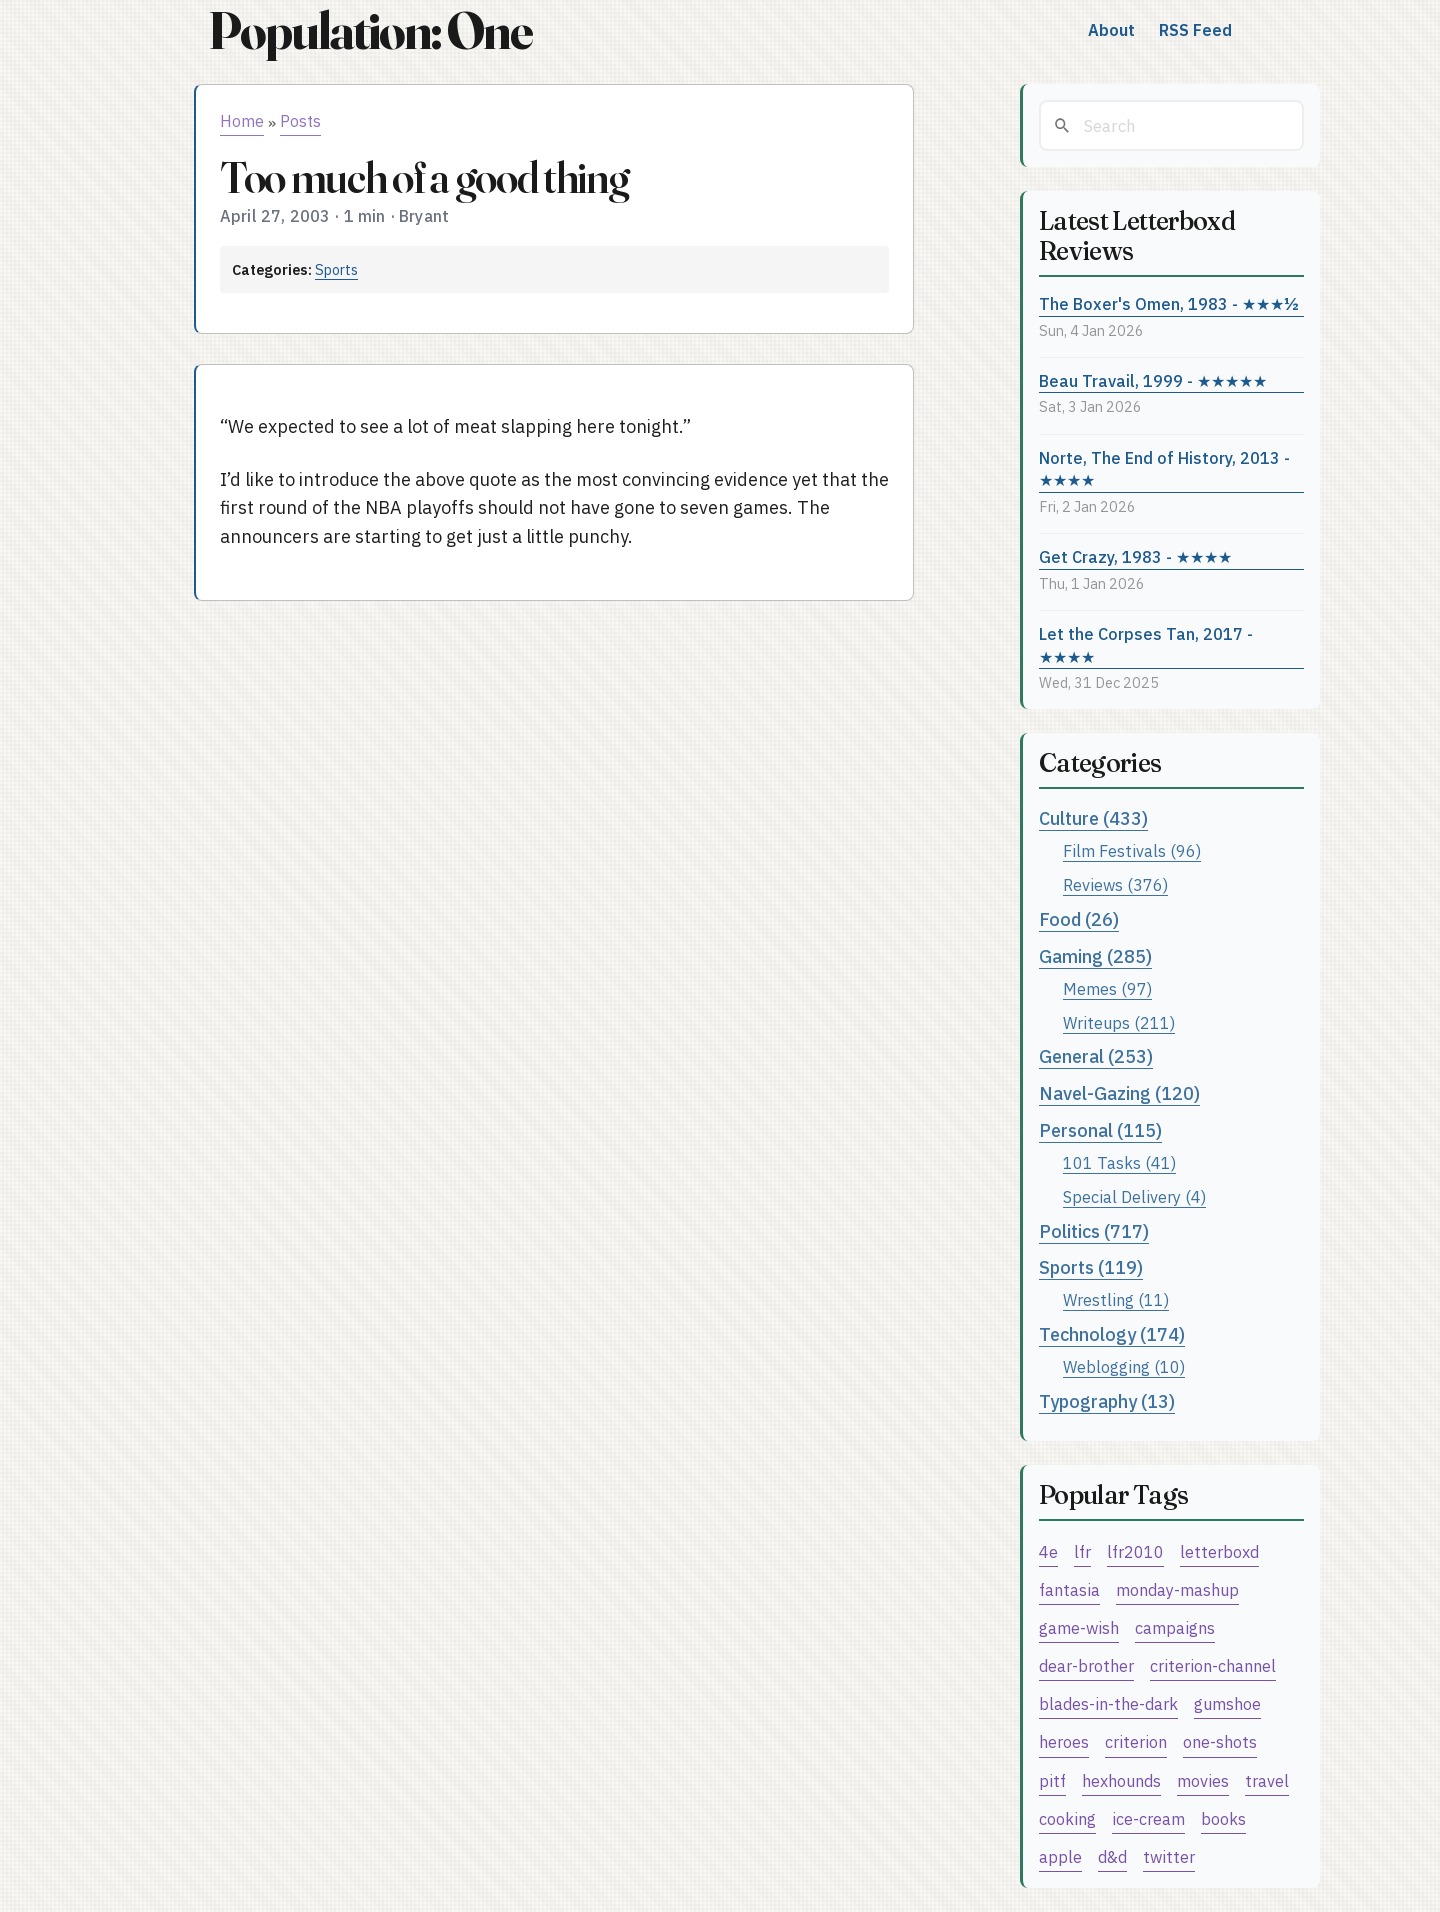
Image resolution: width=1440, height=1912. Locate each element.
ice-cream (1148, 1818)
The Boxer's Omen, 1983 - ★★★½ (1169, 303)
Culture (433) (1093, 818)
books (1223, 1818)
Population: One (370, 30)
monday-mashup (1177, 1589)
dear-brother (1086, 1665)
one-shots (1220, 1741)
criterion (1136, 1741)
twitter (1169, 1856)
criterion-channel (1213, 1665)
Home (242, 121)
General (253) (1096, 1056)
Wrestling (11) (1116, 1299)
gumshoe (1227, 1703)
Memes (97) (1107, 988)
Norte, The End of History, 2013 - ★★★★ (1164, 469)
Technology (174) (1112, 1334)
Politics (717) (1094, 1231)
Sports (336, 269)
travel (1267, 1780)
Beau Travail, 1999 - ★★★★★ (1153, 380)
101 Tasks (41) (1119, 1162)
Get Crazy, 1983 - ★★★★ (1135, 556)
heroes (1064, 1741)
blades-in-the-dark (1108, 1703)
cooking (1067, 1818)
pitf (1052, 1780)
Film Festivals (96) (1132, 850)
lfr (1082, 1551)
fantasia (1069, 1589)
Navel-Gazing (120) (1119, 1093)
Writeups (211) (1119, 1022)
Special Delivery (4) (1134, 1196)
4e (1048, 1551)
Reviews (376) (1115, 884)
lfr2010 (1135, 1551)
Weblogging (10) (1124, 1366)
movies (1203, 1780)
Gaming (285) (1095, 956)
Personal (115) (1100, 1130)
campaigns (1175, 1627)
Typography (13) (1107, 1401)
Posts (300, 121)
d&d (1112, 1856)
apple (1060, 1856)
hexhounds (1121, 1780)
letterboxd (1219, 1551)
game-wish (1079, 1627)
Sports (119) (1091, 1267)
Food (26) (1079, 919)
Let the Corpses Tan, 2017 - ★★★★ (1146, 645)
